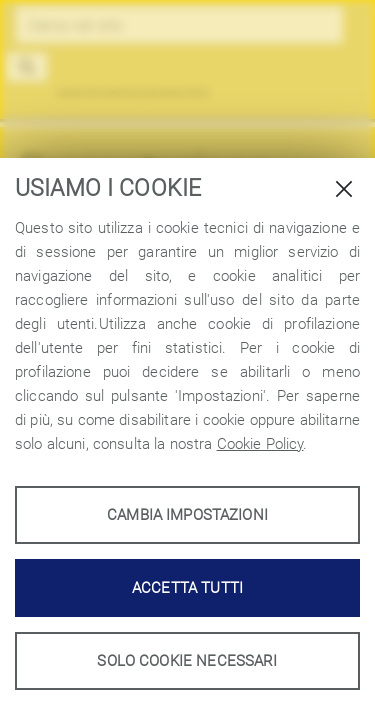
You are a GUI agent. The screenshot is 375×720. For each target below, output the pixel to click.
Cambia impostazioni (187, 515)
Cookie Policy (260, 444)
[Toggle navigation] (337, 77)
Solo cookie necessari (187, 661)
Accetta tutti (187, 588)
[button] (27, 67)
